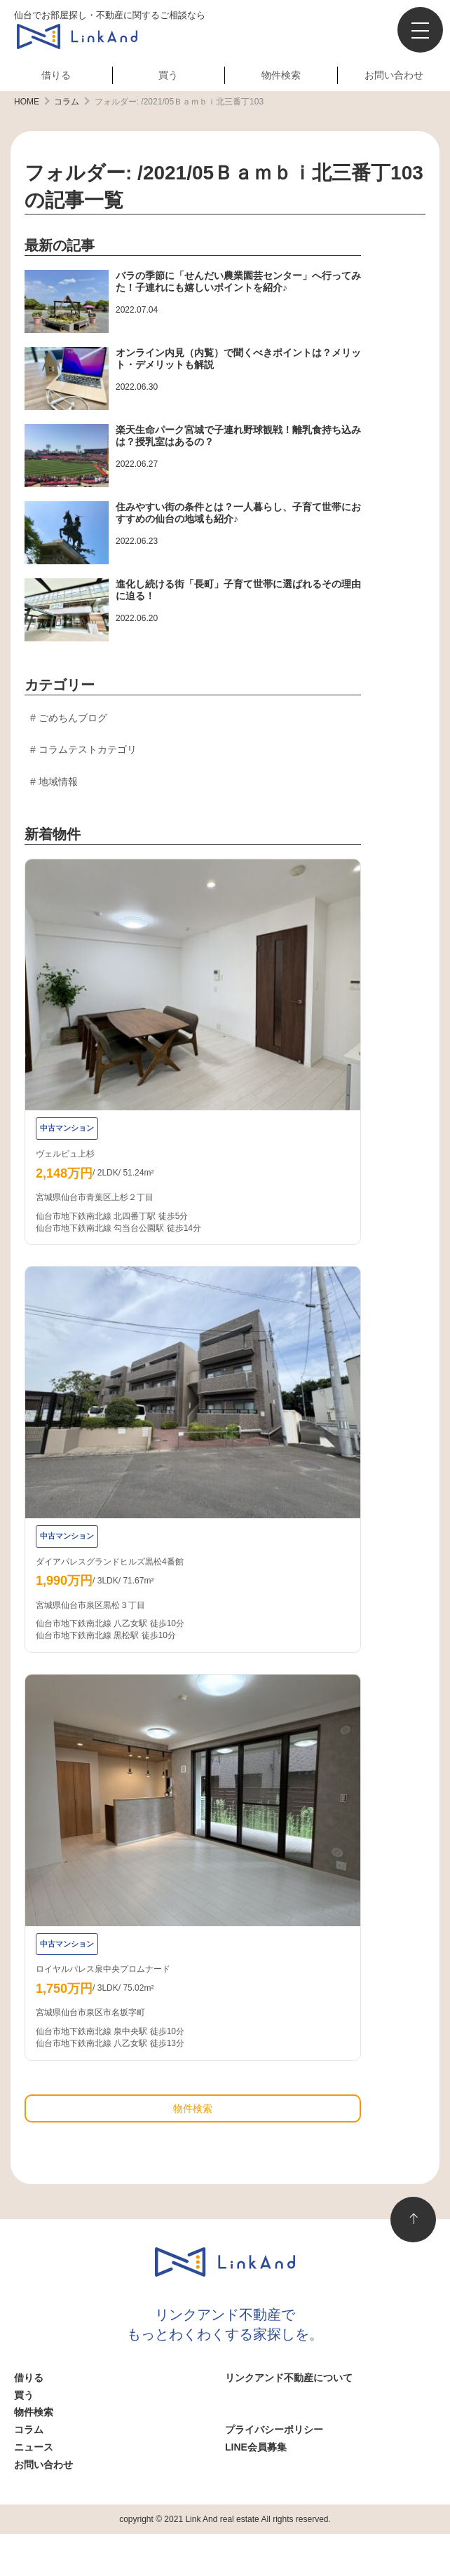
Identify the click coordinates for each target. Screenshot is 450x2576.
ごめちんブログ (73, 717)
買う (168, 75)
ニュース (33, 2447)
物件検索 (281, 75)
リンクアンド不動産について (289, 2377)
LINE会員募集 (256, 2447)
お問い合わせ (393, 75)
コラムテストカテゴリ (88, 749)
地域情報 (58, 781)
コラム (28, 2429)
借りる (56, 75)
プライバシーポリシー (274, 2429)
